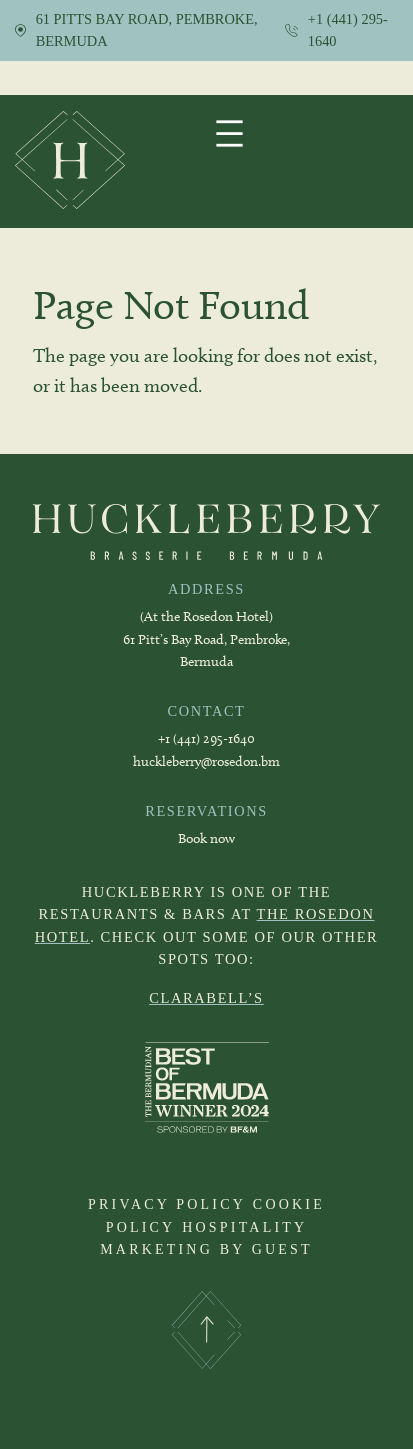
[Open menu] (229, 133)
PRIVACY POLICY (167, 1204)
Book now (206, 838)
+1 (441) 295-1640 (206, 738)
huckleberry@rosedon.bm (206, 761)
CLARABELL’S (206, 998)
